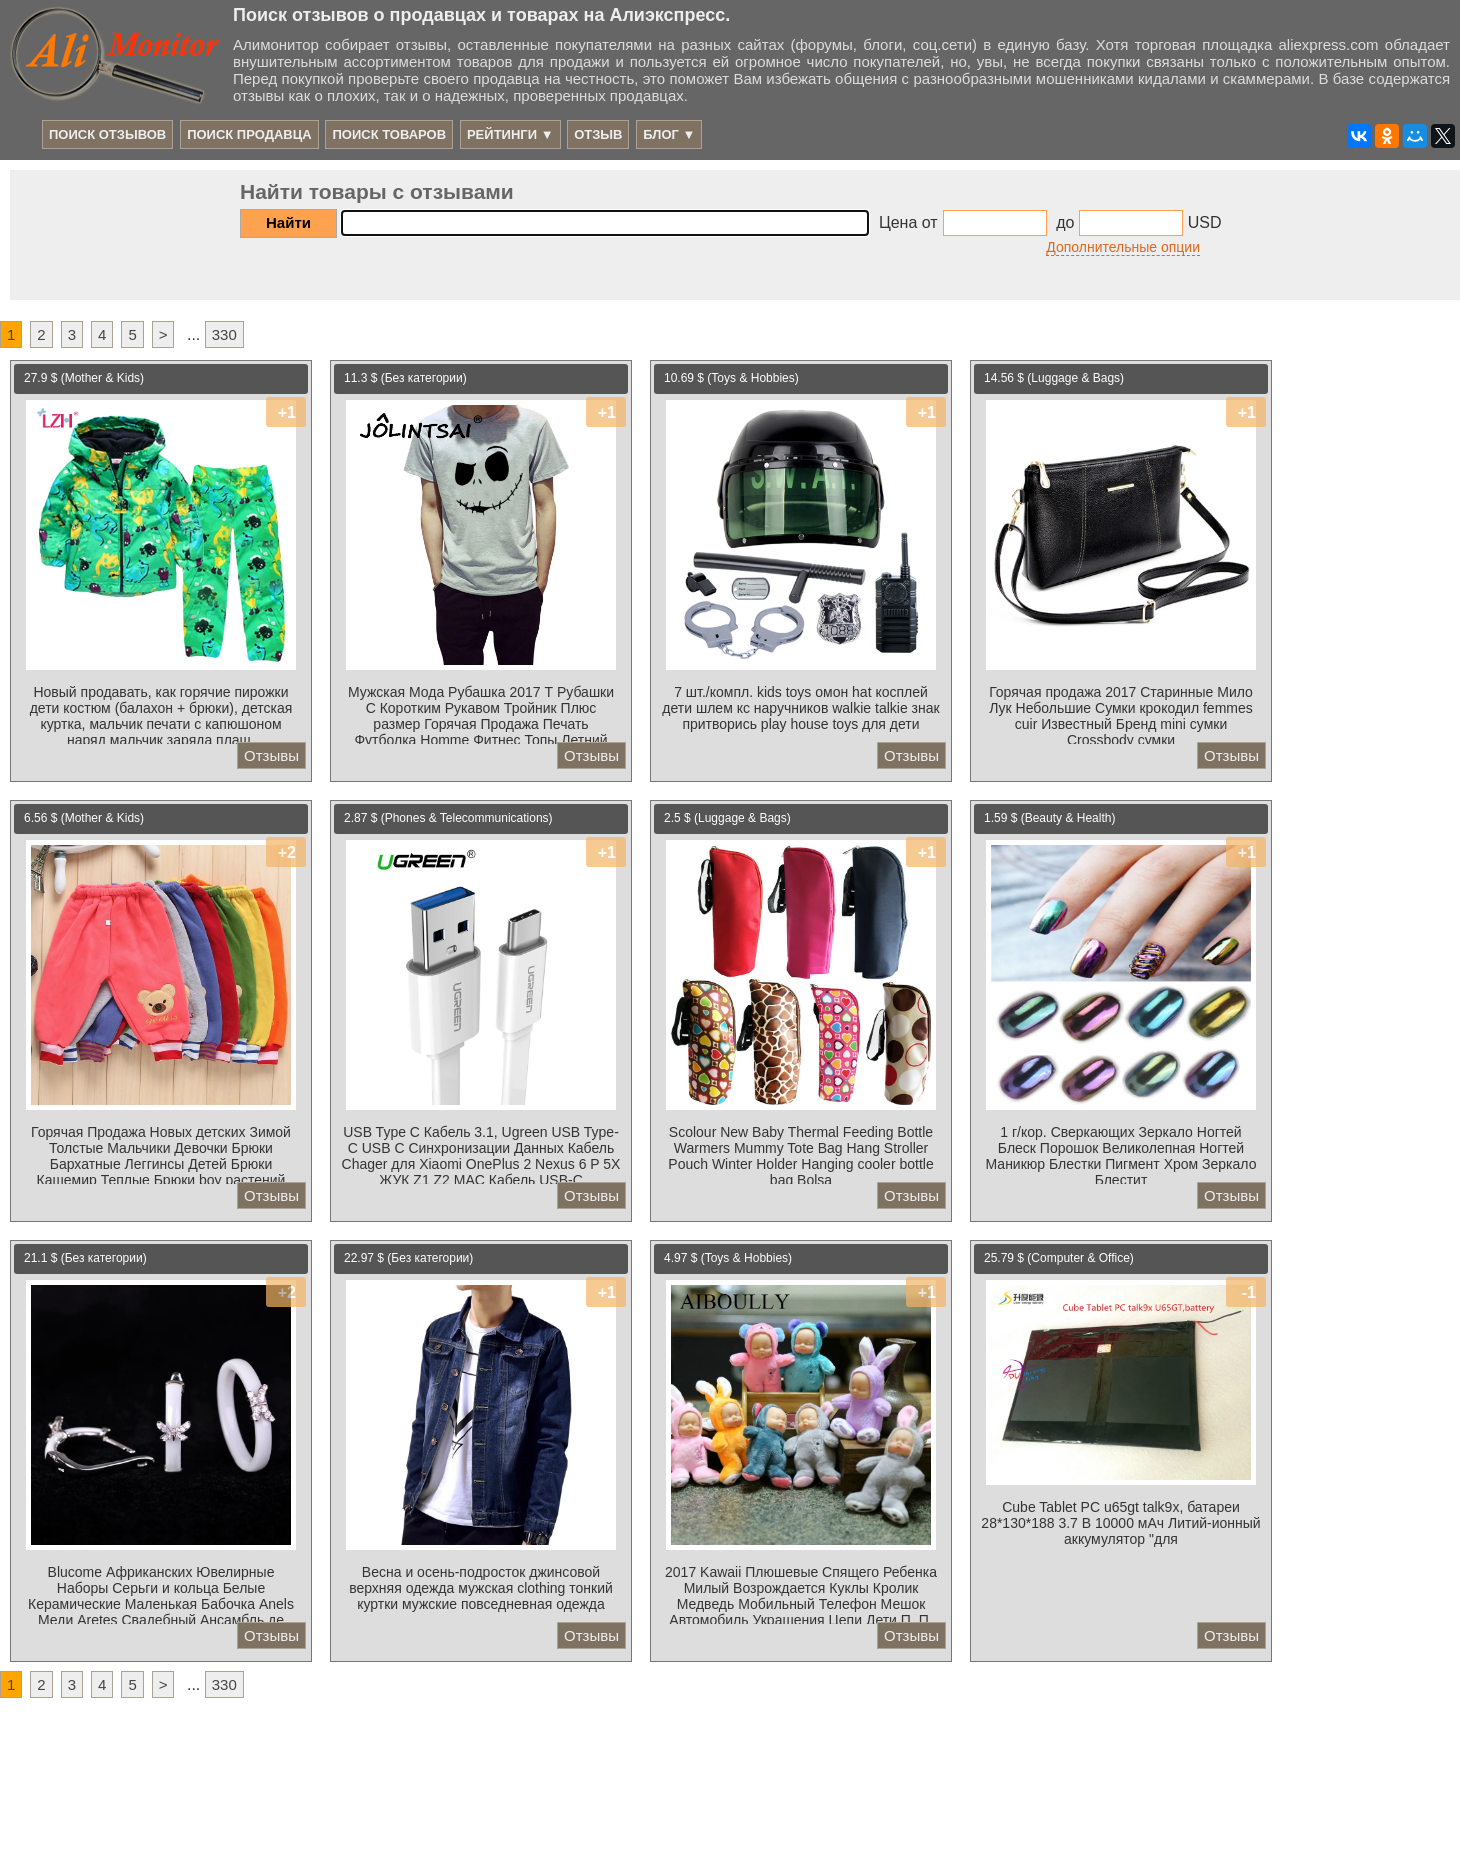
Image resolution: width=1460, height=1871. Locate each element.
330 (224, 334)
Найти (288, 222)
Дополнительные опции (1123, 247)
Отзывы (271, 755)
